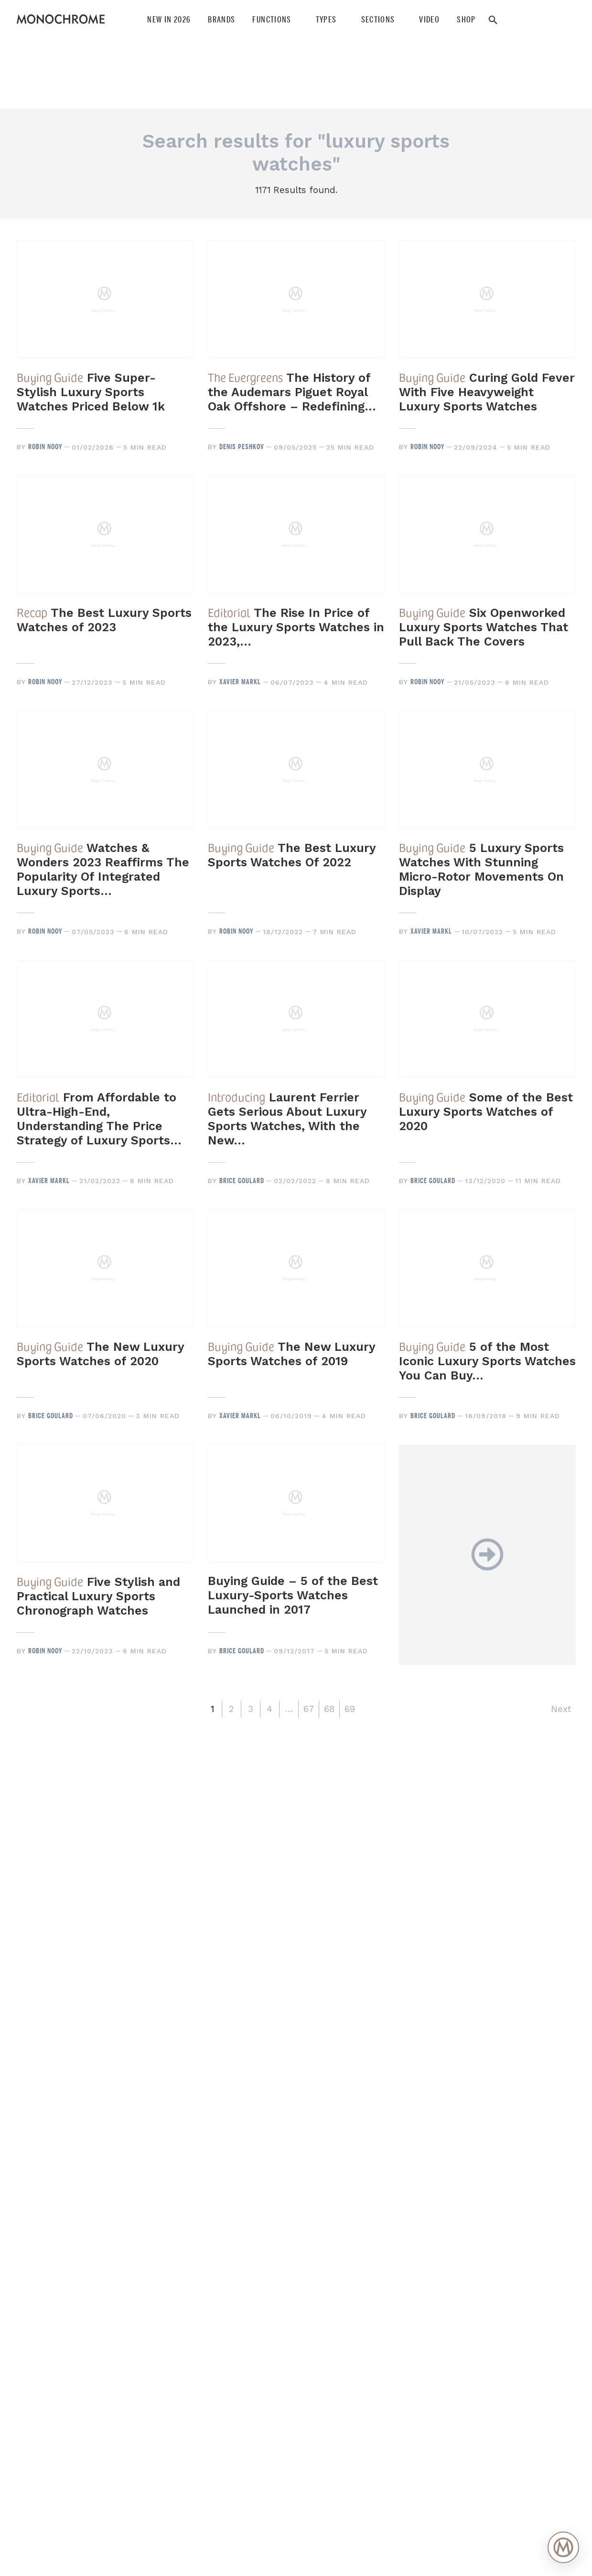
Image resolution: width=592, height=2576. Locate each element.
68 (329, 1708)
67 (308, 1708)
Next (561, 1708)
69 (349, 1708)
